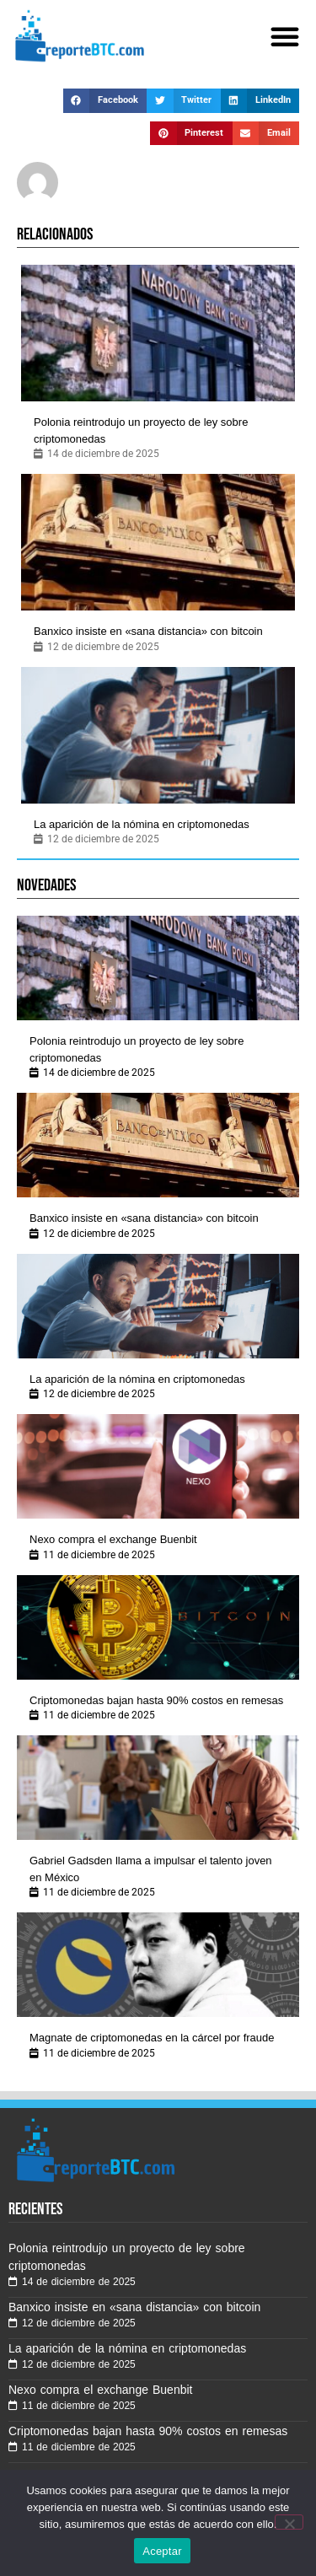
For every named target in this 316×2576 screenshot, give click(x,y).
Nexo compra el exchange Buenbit (113, 1539)
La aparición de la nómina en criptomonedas (141, 824)
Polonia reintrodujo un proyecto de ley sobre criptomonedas (141, 430)
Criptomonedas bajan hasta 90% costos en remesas (156, 1700)
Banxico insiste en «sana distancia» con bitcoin (148, 631)
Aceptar (162, 2551)
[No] (289, 2522)
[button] (285, 36)
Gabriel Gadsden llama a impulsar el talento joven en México (150, 1869)
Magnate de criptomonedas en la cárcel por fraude (152, 2037)
